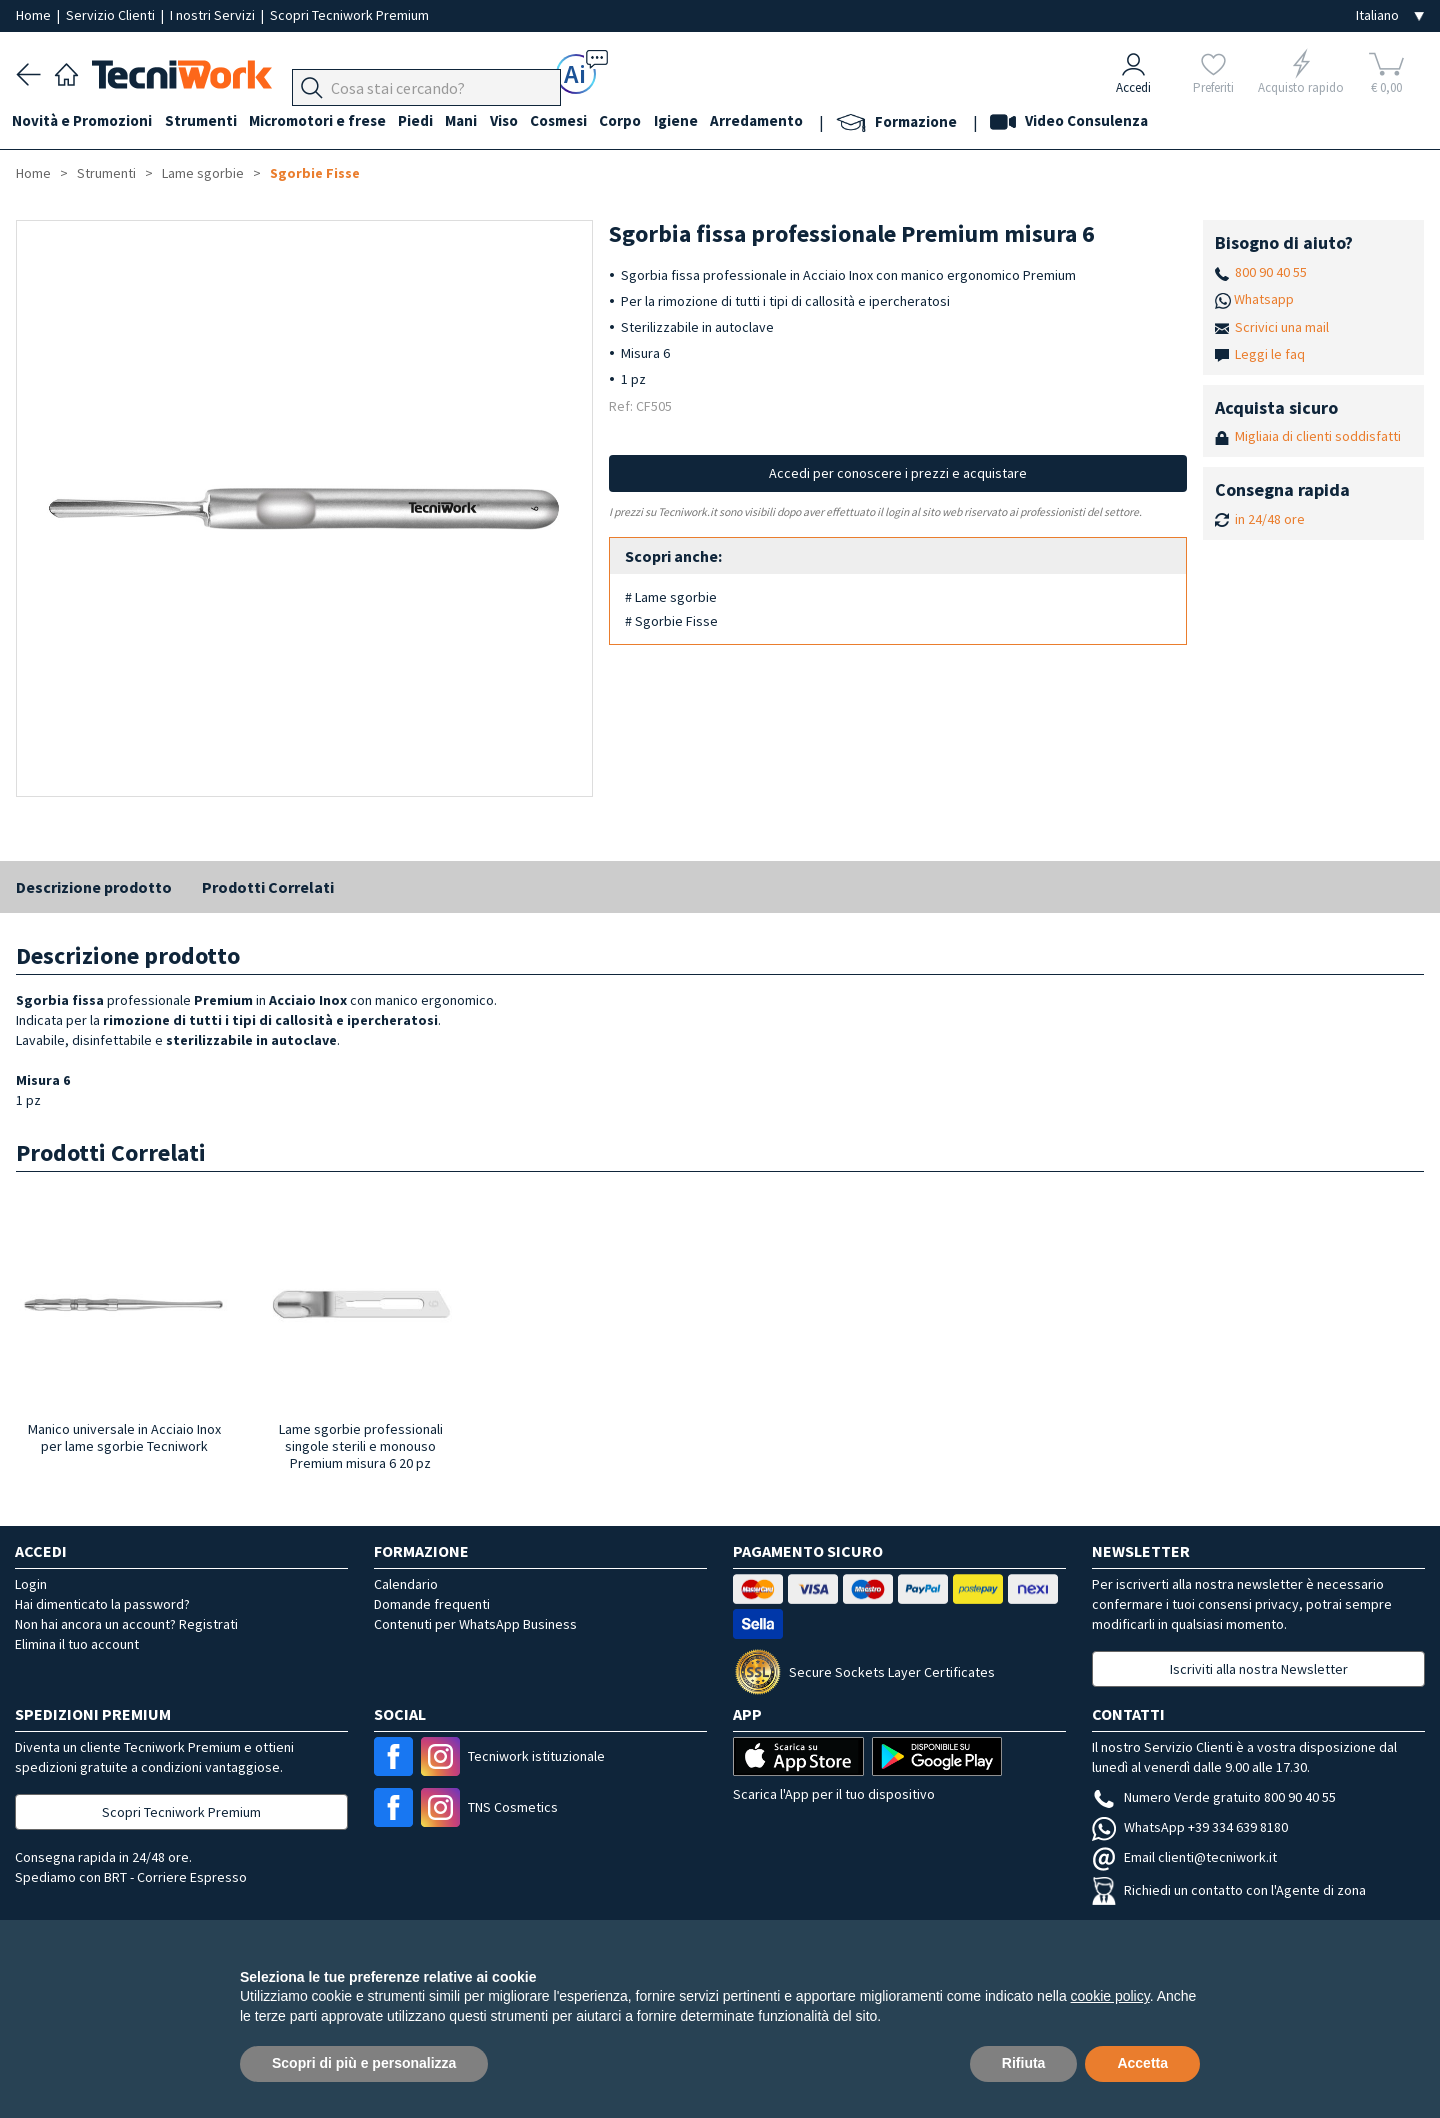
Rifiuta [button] (1024, 2063)
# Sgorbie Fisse (671, 621)
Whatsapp (1264, 299)
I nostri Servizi (214, 15)
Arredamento (793, 121)
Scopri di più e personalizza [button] (364, 2063)
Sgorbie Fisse (315, 173)
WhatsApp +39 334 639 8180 (1190, 1827)
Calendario (406, 1584)
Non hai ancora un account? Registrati (126, 1624)
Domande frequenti (432, 1604)
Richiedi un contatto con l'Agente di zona (1229, 1890)
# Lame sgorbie (671, 597)
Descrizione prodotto (94, 887)
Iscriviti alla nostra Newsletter (1259, 1669)
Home (35, 15)
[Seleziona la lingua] (1390, 15)
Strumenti (208, 121)
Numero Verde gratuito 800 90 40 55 (1214, 1797)
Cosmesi (584, 121)
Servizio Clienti (112, 15)
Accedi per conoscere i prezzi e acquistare (898, 473)
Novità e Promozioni (86, 121)
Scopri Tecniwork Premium (349, 15)
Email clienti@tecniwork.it (1184, 1857)
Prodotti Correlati (268, 887)
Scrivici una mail (1282, 327)
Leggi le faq (1270, 354)
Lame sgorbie (203, 173)
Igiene (709, 121)
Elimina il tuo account (77, 1644)
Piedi (430, 121)
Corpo (650, 121)
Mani (480, 121)
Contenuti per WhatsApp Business (475, 1624)
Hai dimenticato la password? (102, 1604)
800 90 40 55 (1271, 272)
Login (31, 1584)
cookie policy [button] (1110, 1996)
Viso (526, 121)
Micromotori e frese (328, 121)
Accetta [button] (1142, 2063)
